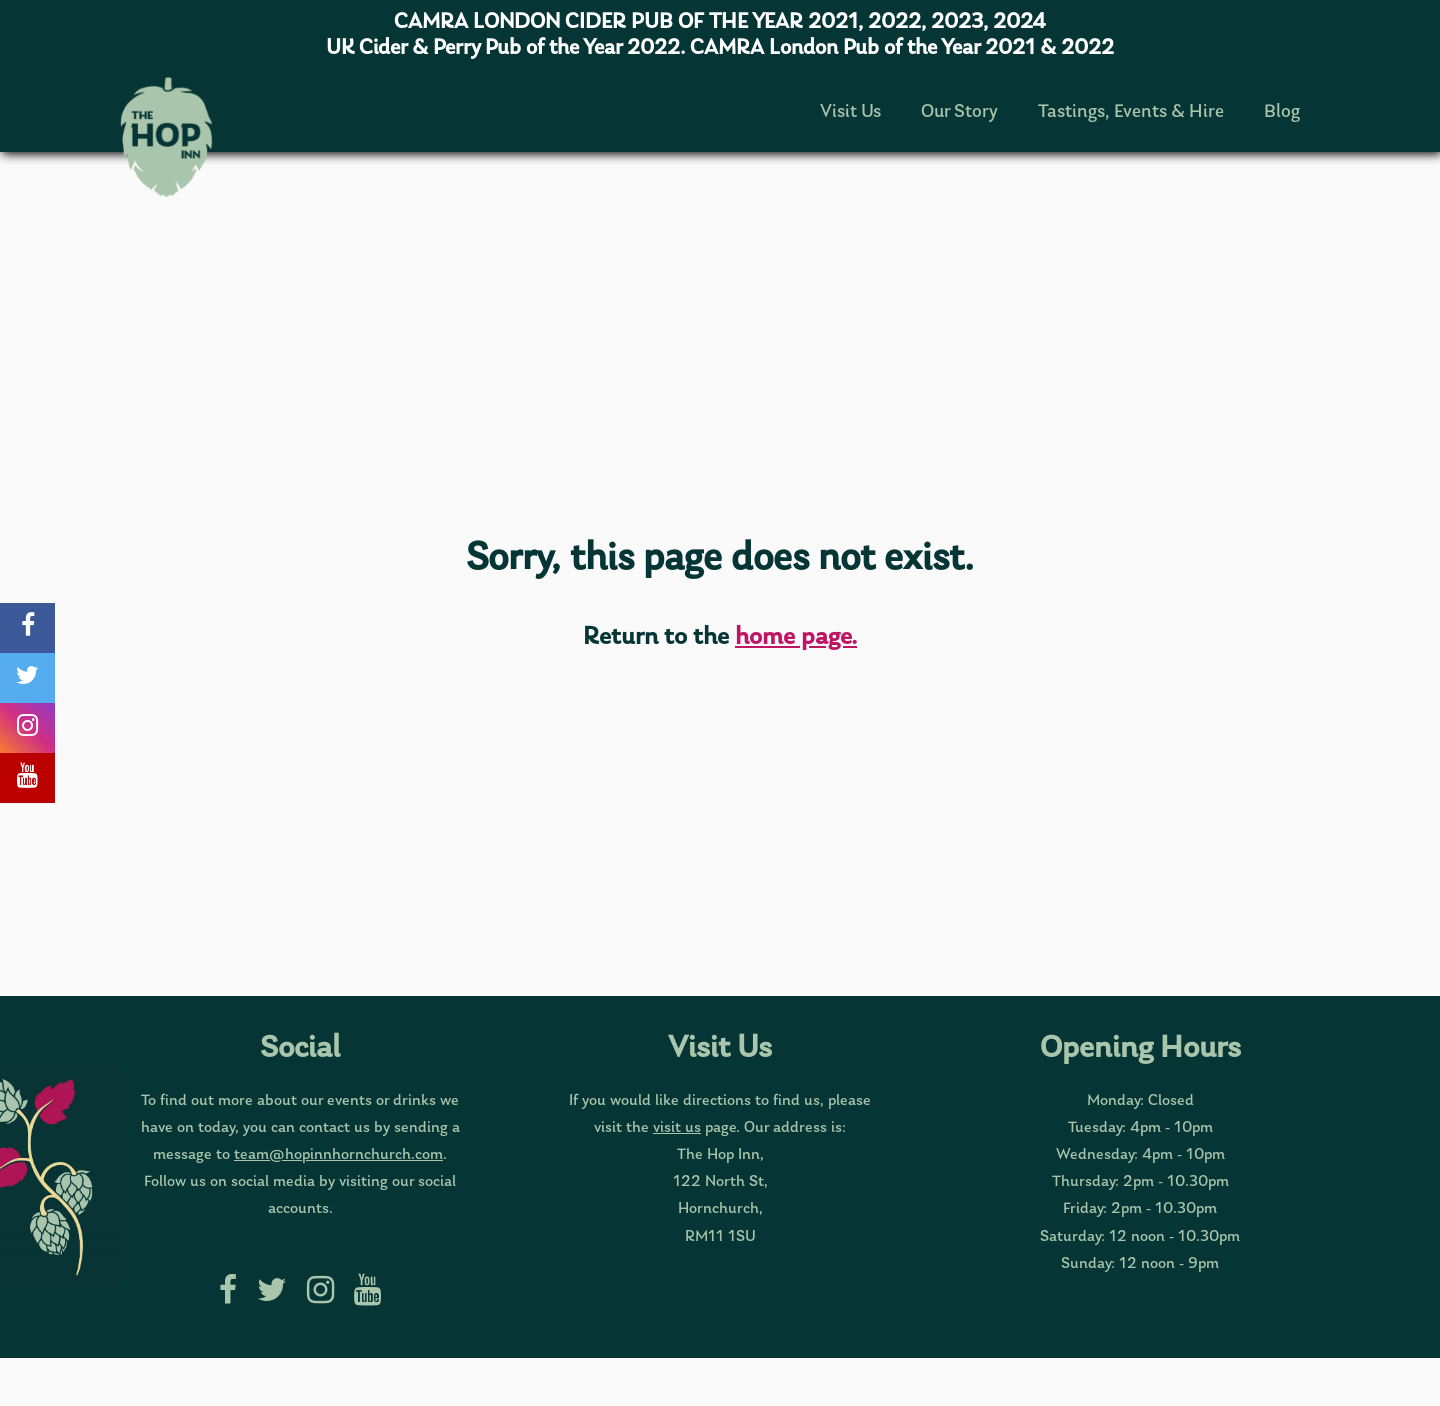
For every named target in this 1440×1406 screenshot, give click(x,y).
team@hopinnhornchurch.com (338, 1155)
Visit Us (850, 112)
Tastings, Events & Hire (1131, 112)
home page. (796, 637)
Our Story (959, 112)
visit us (677, 1128)
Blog (1282, 112)
